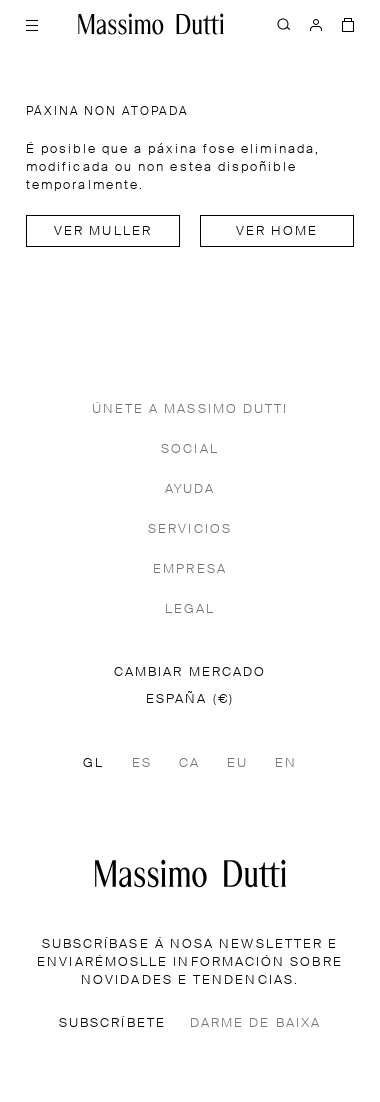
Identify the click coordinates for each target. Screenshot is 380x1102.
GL (93, 763)
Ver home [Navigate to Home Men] (277, 231)
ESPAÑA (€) (190, 699)
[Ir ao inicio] (151, 24)
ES (142, 763)
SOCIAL (189, 449)
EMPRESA (190, 569)
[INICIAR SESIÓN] (316, 24)
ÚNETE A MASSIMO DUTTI (190, 409)
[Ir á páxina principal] (190, 873)
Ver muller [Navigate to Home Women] (103, 231)
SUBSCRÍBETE (112, 1023)
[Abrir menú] (32, 24)
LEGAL (190, 609)
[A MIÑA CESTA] (348, 24)
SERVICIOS (190, 529)
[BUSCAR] (284, 24)
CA (189, 763)
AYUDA (190, 489)
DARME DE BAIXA (255, 1023)
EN (286, 763)
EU (237, 763)
